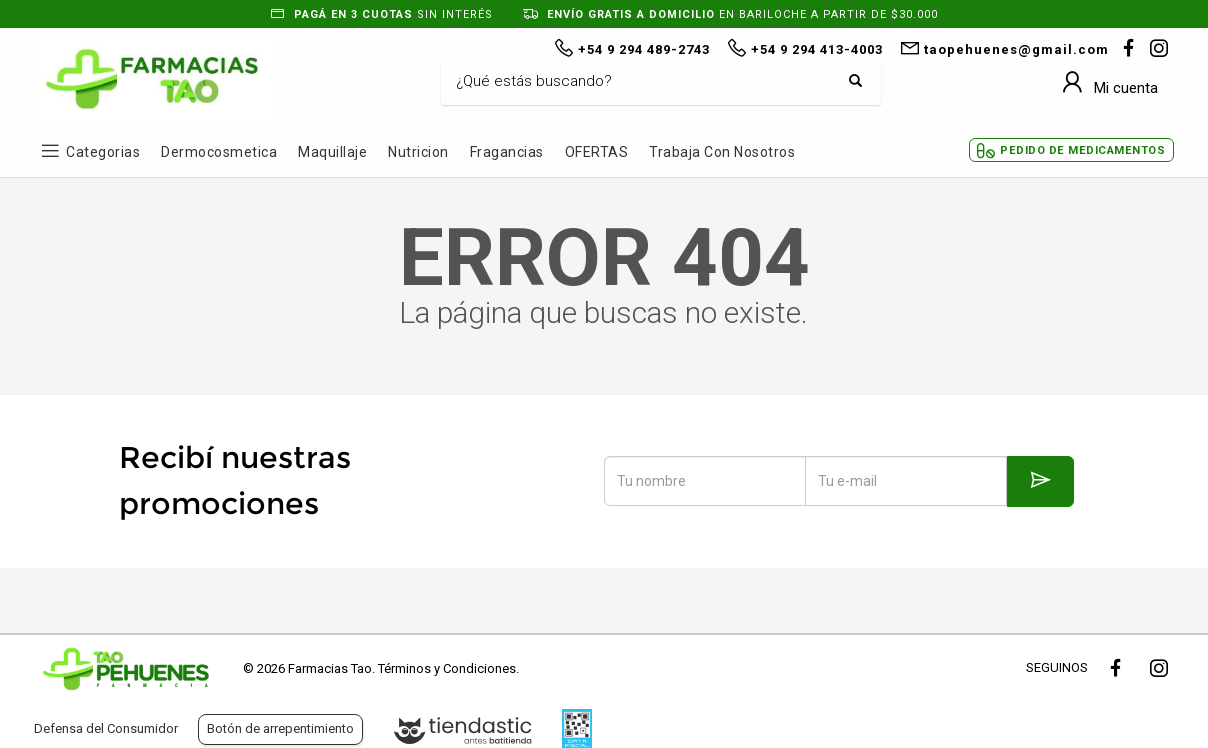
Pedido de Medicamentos (1082, 150)
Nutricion (418, 152)
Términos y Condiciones (447, 668)
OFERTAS (597, 152)
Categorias (103, 152)
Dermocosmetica (219, 152)
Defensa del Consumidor (106, 728)
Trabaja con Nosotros (722, 152)
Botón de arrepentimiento (280, 728)
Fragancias (507, 152)
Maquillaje (332, 152)
